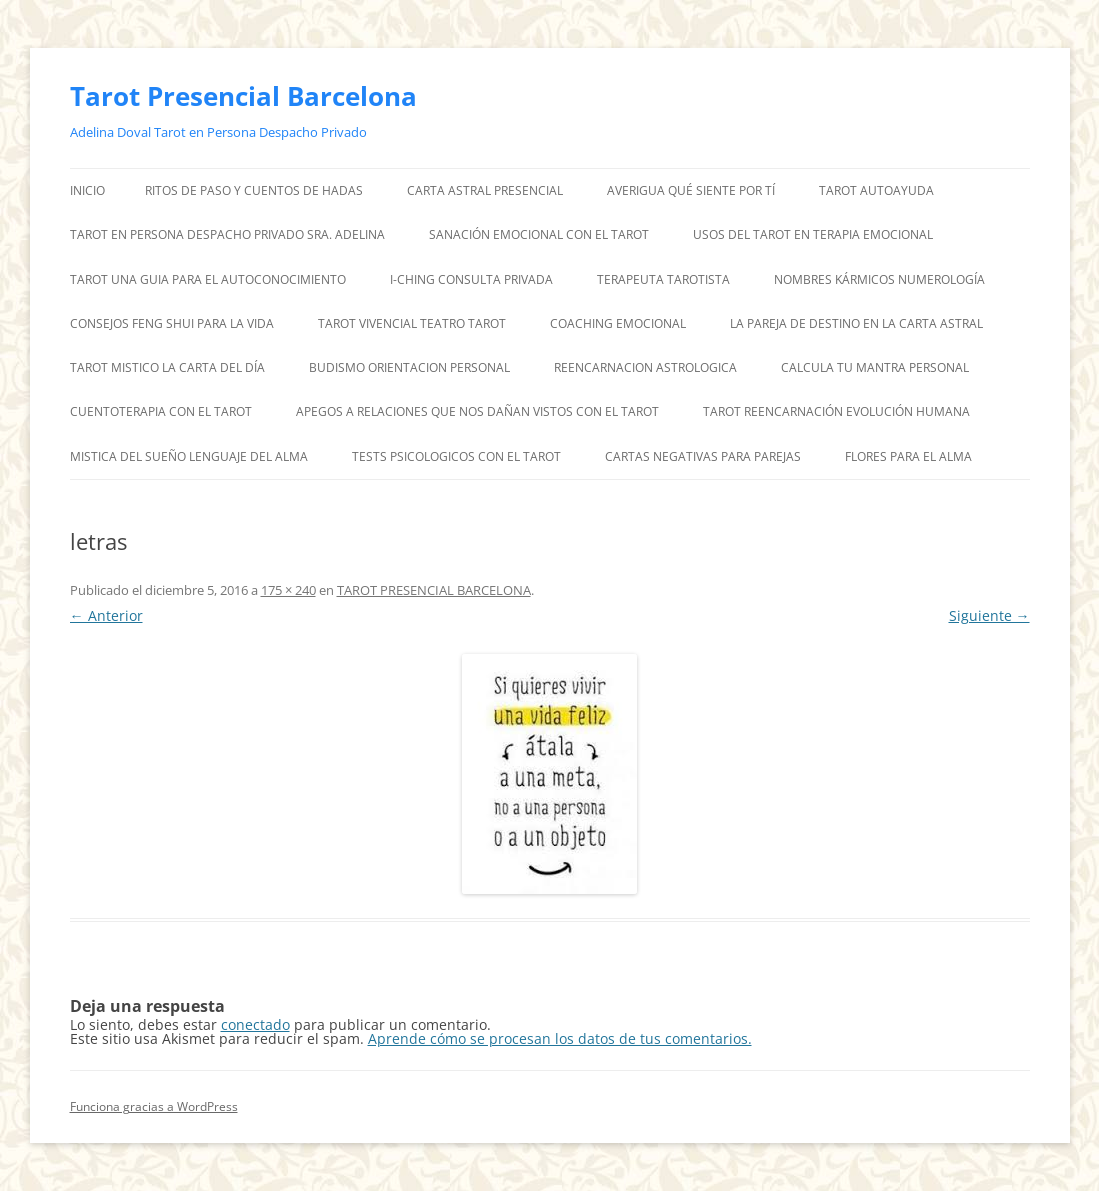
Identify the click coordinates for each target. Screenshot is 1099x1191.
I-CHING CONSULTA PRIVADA (471, 279)
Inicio (87, 190)
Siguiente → (989, 615)
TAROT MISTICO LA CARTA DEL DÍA (167, 367)
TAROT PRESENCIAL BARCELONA (434, 590)
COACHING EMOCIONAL (618, 323)
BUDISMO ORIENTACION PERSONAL (409, 367)
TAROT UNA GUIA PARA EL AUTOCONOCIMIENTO (208, 279)
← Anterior (106, 615)
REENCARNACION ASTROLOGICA (645, 367)
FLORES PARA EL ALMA (908, 456)
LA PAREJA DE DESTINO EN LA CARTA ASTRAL (856, 323)
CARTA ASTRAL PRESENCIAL (485, 190)
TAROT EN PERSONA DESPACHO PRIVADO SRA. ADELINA (227, 234)
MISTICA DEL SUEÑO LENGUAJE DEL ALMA (189, 456)
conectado (255, 1024)
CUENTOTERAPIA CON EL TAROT (161, 411)
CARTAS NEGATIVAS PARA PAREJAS (703, 456)
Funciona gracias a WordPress (154, 1106)
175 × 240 (288, 590)
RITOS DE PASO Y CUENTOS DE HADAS (254, 190)
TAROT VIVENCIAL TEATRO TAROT (412, 323)
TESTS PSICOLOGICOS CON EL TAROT (456, 456)
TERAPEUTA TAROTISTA (663, 279)
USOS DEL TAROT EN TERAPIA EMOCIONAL (813, 234)
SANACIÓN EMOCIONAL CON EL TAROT (539, 234)
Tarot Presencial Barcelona (243, 96)
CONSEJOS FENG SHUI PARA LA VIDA (172, 323)
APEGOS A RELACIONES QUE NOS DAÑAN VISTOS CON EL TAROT (477, 411)
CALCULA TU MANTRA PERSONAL (875, 367)
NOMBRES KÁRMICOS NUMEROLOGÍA (879, 279)
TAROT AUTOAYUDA (876, 190)
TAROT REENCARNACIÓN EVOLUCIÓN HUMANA (836, 411)
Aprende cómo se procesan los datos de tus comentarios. (560, 1038)
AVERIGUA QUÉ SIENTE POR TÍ (691, 190)
